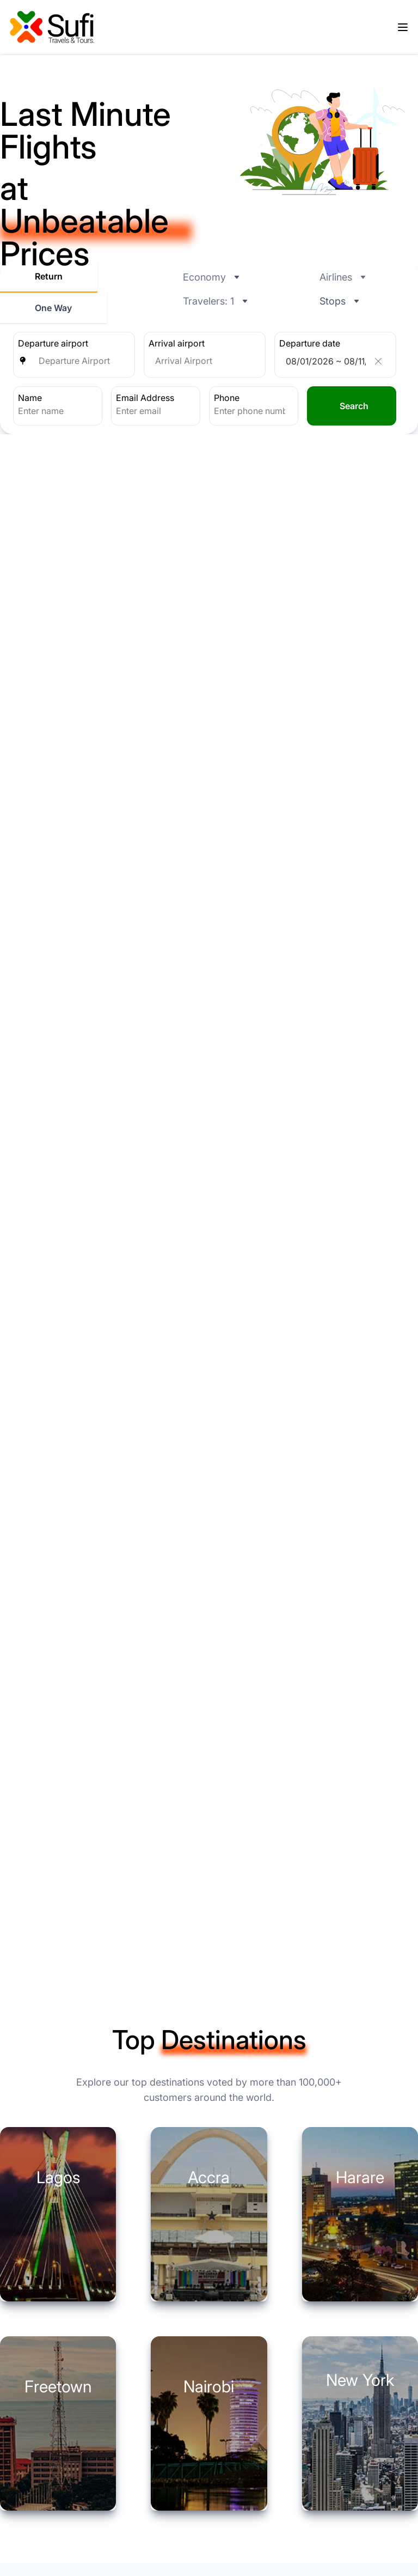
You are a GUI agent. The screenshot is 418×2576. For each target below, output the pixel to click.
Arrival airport (177, 343)
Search (354, 405)
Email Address (145, 397)
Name (30, 397)
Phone (226, 397)
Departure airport (53, 343)
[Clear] (378, 361)
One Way (53, 307)
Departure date (309, 343)
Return (49, 276)
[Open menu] (402, 27)
